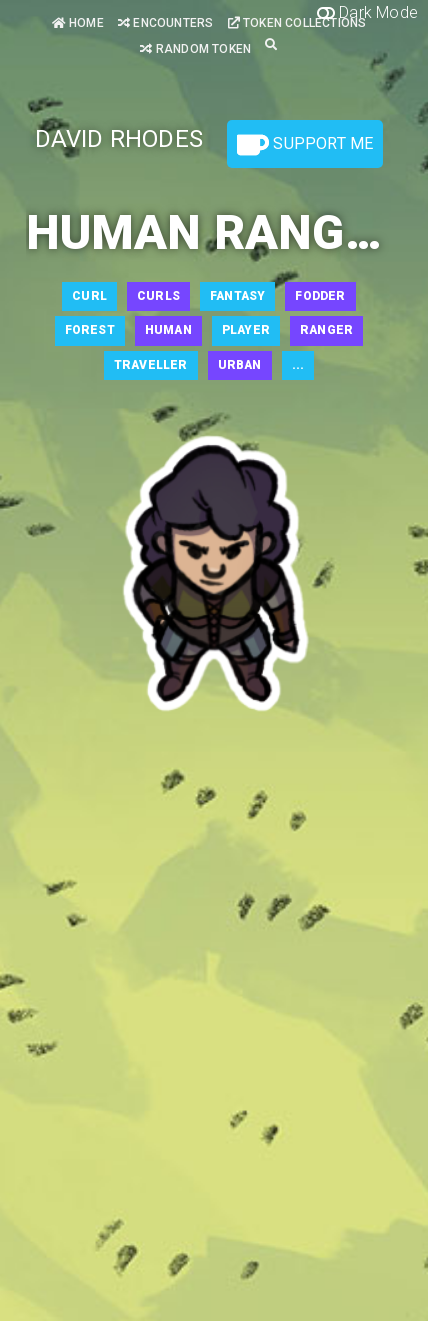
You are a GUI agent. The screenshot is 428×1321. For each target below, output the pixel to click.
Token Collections (297, 23)
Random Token (195, 49)
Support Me (305, 145)
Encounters (165, 23)
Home (78, 23)
